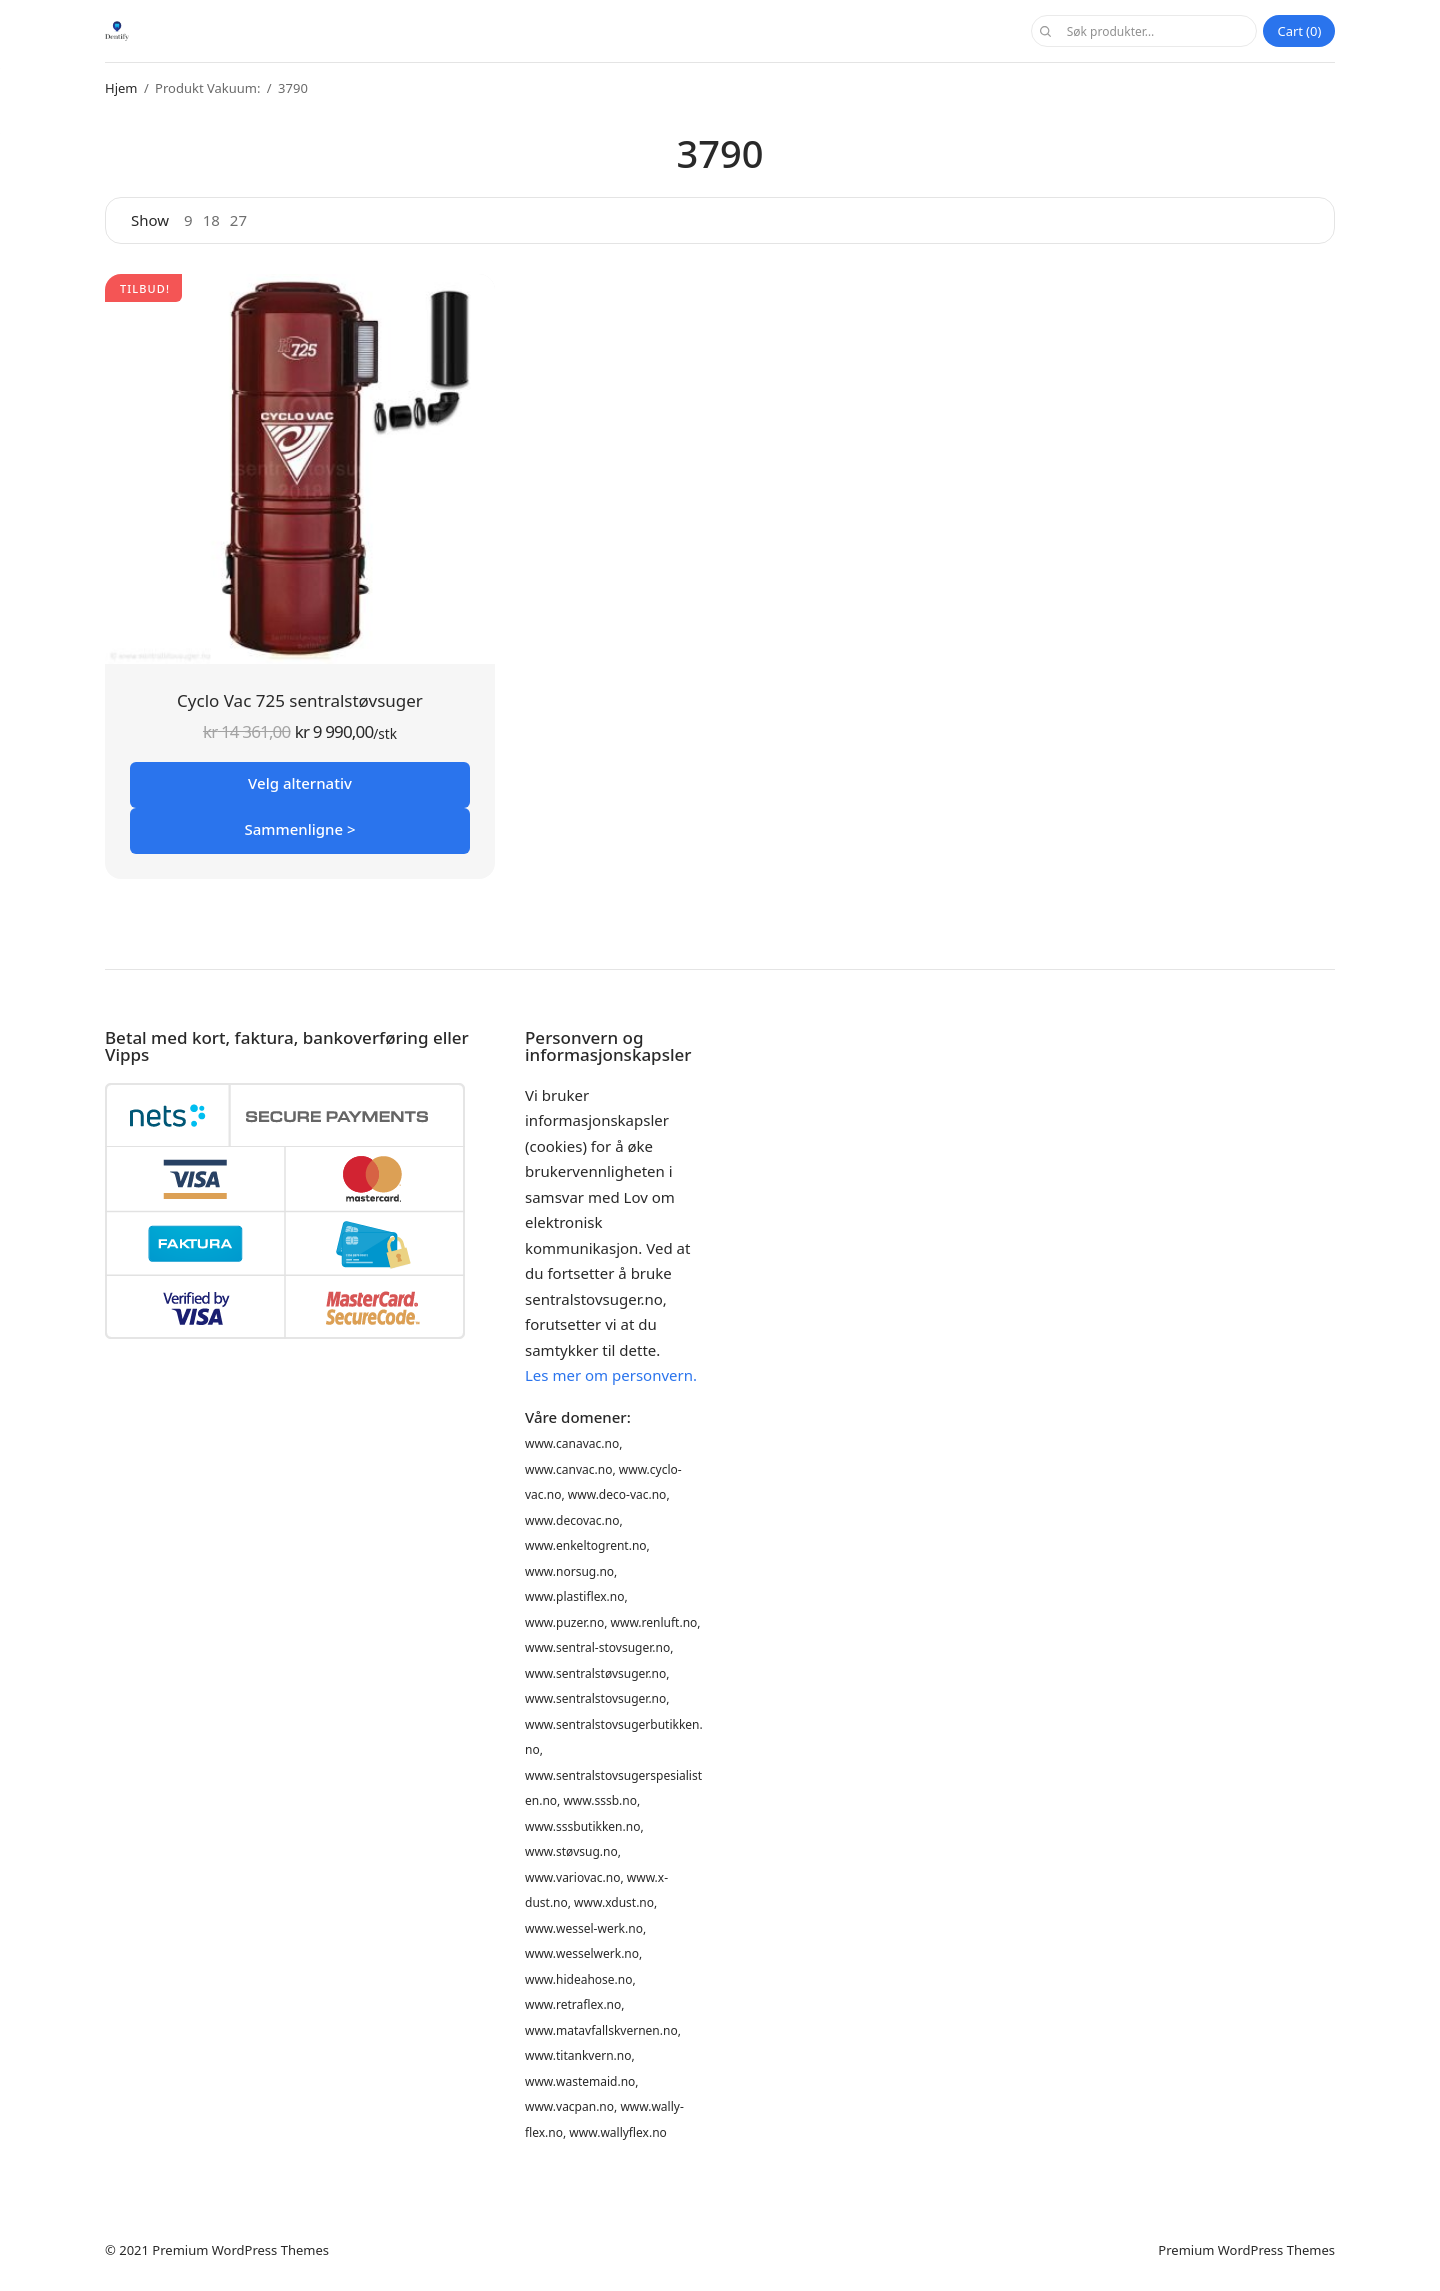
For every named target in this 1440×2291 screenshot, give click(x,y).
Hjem (121, 88)
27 (238, 220)
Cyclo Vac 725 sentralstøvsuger (300, 700)
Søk (1045, 31)
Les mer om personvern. (611, 1375)
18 (211, 220)
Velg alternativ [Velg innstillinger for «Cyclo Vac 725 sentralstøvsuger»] (300, 783)
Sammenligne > (299, 829)
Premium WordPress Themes (240, 2250)
